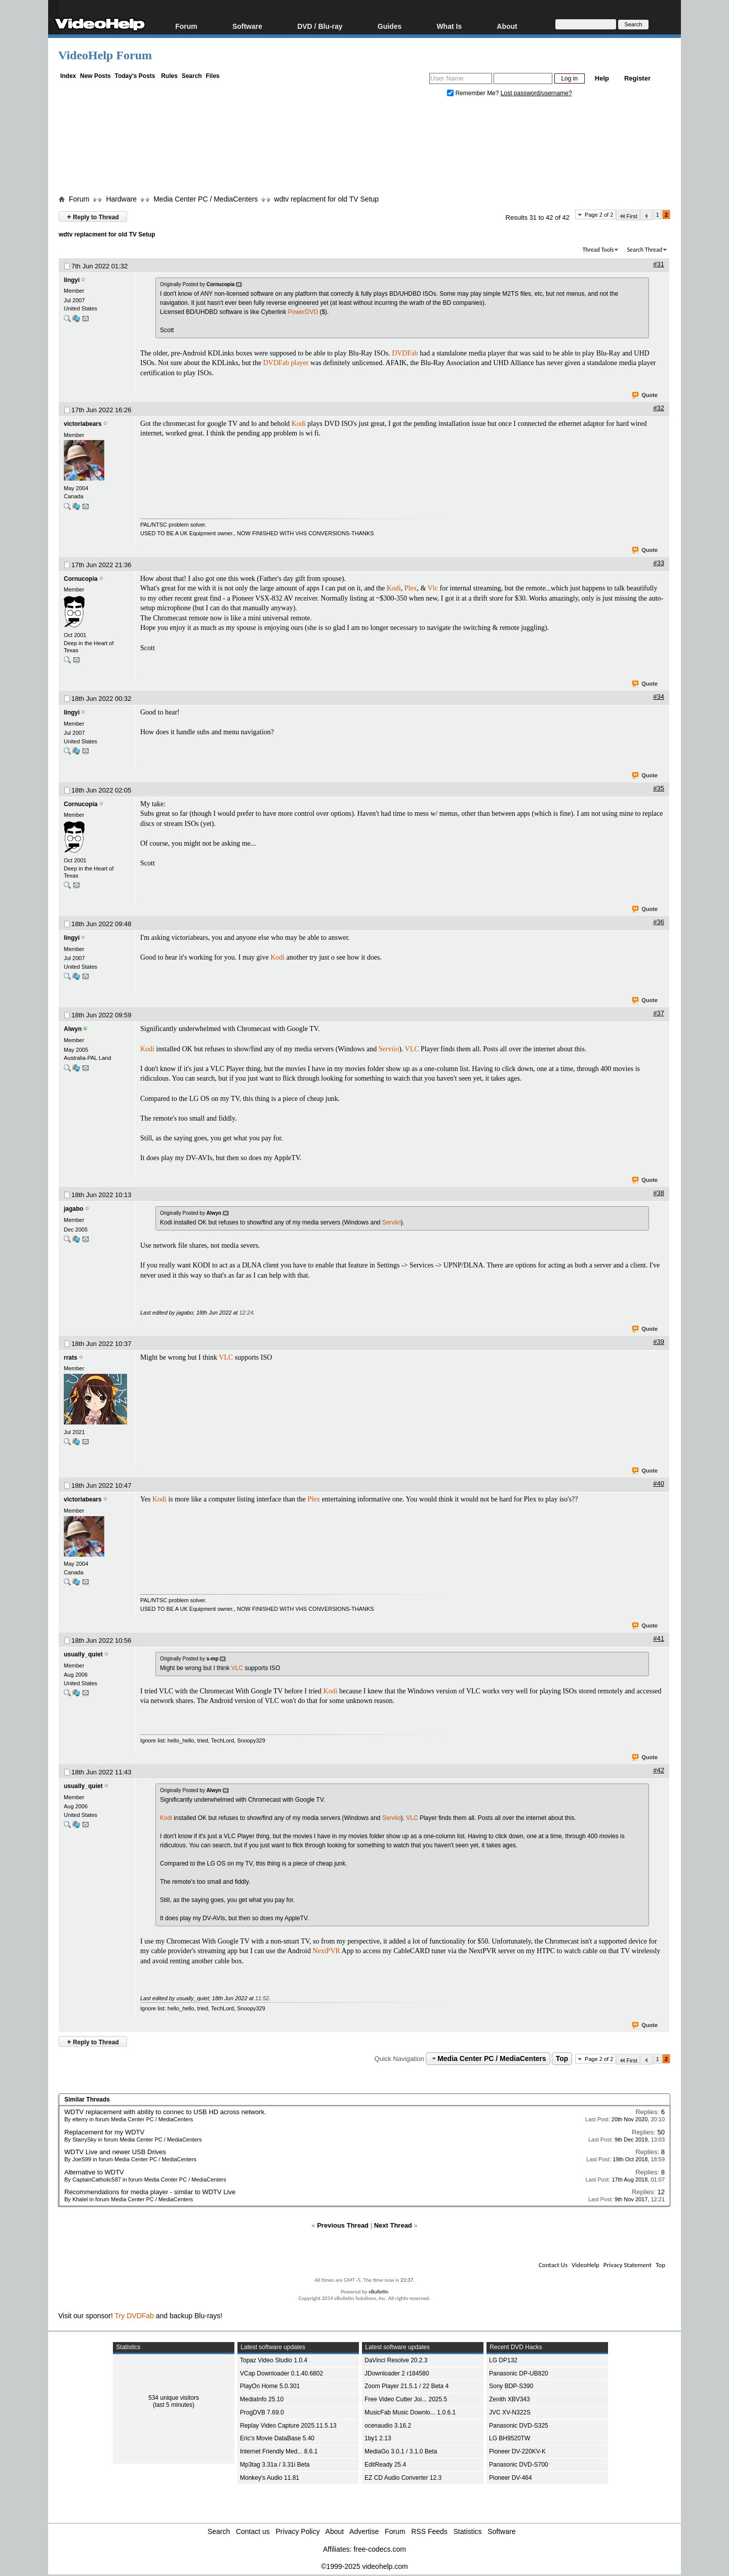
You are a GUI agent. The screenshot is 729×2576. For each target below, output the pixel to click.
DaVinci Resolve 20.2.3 (396, 2360)
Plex (410, 588)
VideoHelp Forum (105, 55)
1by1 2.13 (377, 2438)
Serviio (389, 1049)
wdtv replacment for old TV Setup (326, 199)
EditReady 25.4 (385, 2464)
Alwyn (73, 1029)
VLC (412, 1049)
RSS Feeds (429, 2531)
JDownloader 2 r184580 (396, 2373)
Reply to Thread (93, 216)
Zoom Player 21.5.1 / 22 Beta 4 (406, 2386)
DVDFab (405, 353)
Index (68, 76)
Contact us (253, 2531)
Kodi (299, 423)
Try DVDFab (134, 2316)
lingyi (71, 280)
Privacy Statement (627, 2265)
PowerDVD (303, 311)
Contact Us (553, 2265)
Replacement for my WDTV (104, 2132)
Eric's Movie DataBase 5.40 (277, 2438)
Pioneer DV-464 (510, 2477)
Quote (645, 395)
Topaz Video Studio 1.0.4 (273, 2360)
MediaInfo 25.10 (262, 2399)
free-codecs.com (379, 2549)
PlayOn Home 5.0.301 (270, 2386)
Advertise (364, 2531)
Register (637, 78)
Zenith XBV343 (509, 2399)
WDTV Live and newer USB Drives (115, 2152)
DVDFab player (286, 363)
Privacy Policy (298, 2531)
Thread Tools (598, 249)
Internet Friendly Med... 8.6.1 (278, 2451)
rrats (70, 1357)
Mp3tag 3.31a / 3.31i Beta (274, 2464)
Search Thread (644, 249)
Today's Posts (134, 76)
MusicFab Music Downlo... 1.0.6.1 (410, 2412)
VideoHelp (585, 2265)
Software (247, 26)
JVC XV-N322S (510, 2412)
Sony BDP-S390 (511, 2386)
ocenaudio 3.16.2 (387, 2425)
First (628, 216)
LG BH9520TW (509, 2438)
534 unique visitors (173, 2397)
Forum (186, 26)
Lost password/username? (536, 93)
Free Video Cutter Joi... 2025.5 (405, 2399)
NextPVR (326, 1951)
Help (602, 78)
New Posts (95, 76)
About (507, 26)
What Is (449, 26)
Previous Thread (343, 2225)
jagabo (74, 1208)
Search (192, 76)
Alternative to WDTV (94, 2172)
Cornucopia (81, 578)
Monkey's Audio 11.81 (269, 2477)
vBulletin (378, 2291)
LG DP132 (503, 2360)
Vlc (433, 588)
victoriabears (83, 423)
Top (562, 2058)
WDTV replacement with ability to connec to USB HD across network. (165, 2112)
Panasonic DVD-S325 (518, 2425)
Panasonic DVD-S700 (518, 2464)
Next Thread (393, 2225)
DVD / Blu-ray (319, 26)
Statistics (468, 2531)
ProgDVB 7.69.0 (262, 2412)
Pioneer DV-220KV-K (517, 2451)
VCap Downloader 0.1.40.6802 (281, 2373)
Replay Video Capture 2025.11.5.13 (288, 2425)
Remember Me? (474, 93)
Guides (389, 26)
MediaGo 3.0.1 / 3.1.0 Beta (400, 2451)
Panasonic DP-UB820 (518, 2373)
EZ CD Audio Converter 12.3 (402, 2477)
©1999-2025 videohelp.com (364, 2566)
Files (212, 76)
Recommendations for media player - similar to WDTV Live (149, 2192)
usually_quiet (83, 1654)
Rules (169, 76)
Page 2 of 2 (599, 215)
